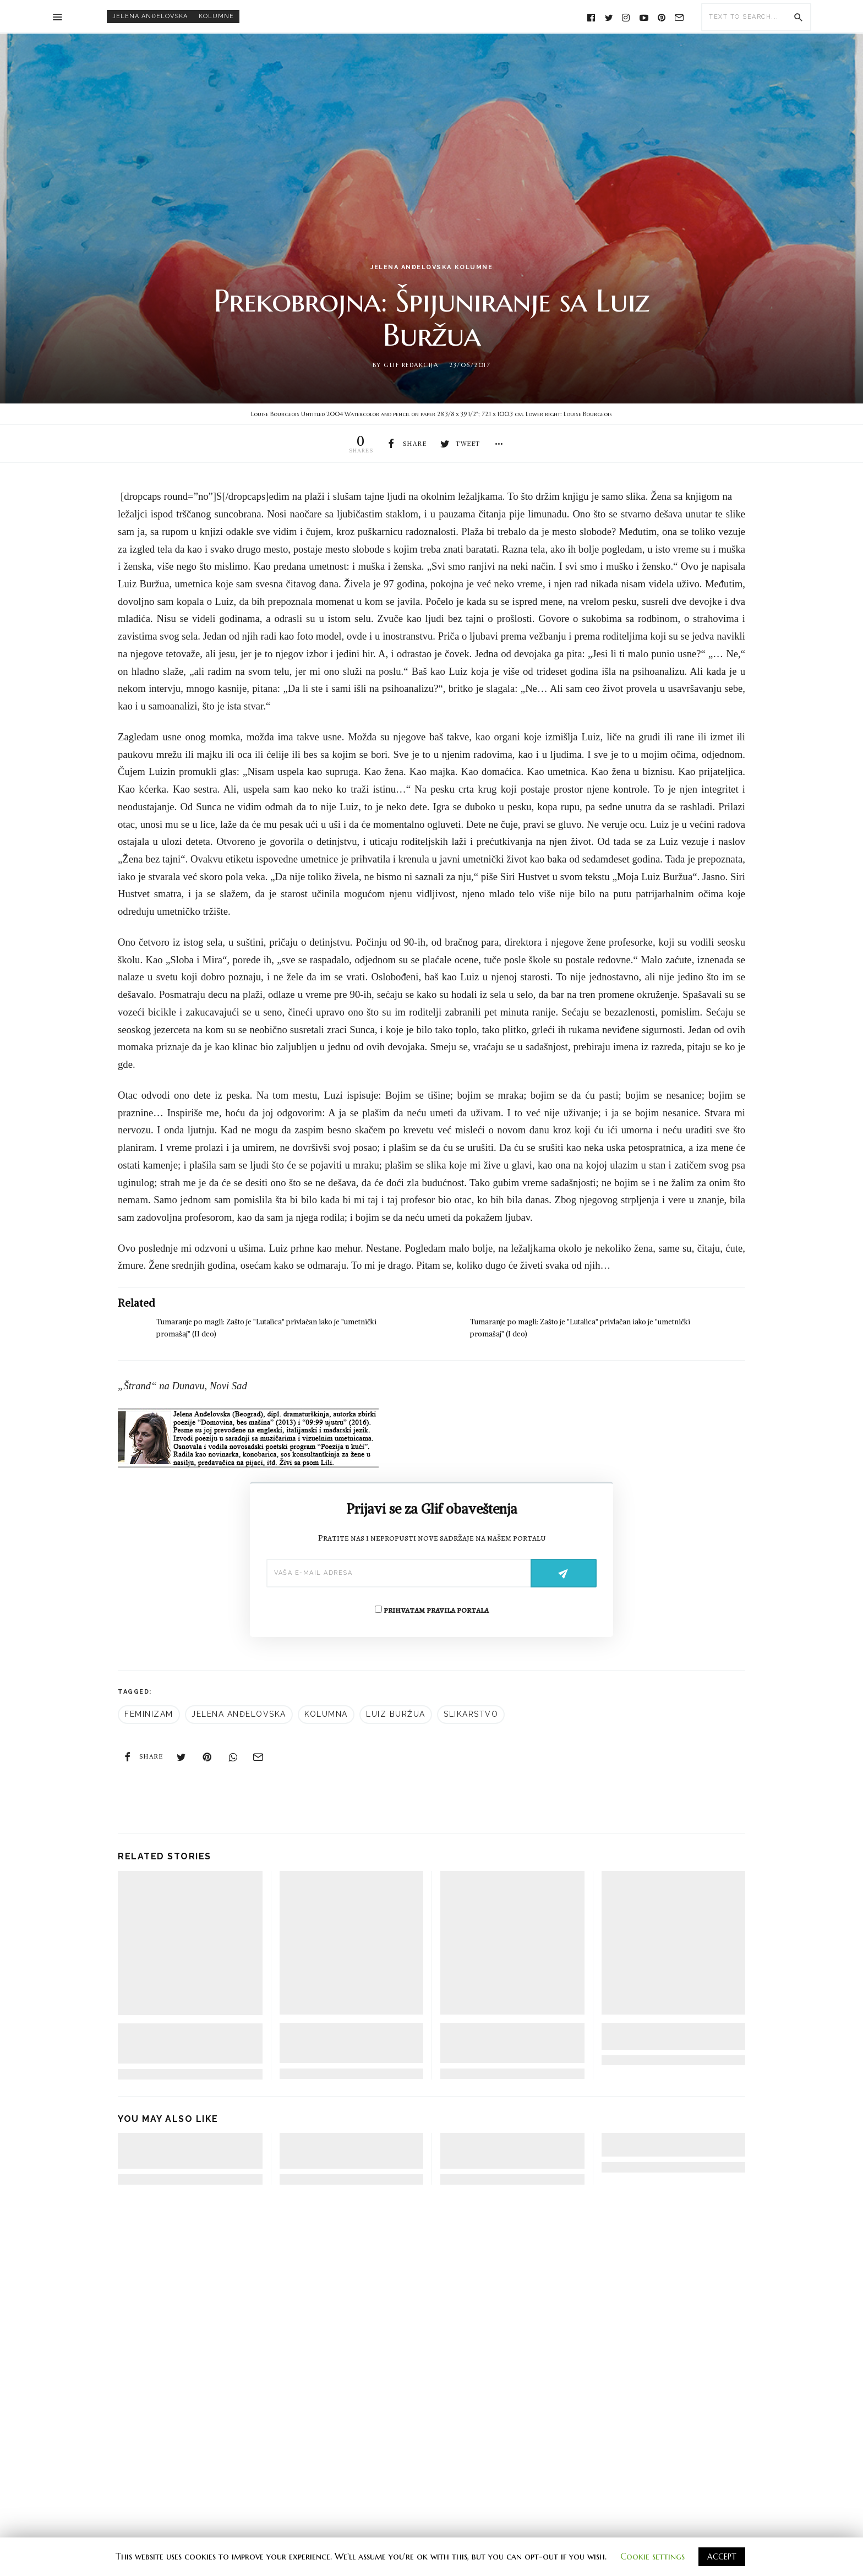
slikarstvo (471, 1715)
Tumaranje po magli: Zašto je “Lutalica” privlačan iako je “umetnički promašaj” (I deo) (345, 2044)
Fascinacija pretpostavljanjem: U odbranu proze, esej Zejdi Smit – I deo (510, 2152)
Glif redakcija (411, 365)
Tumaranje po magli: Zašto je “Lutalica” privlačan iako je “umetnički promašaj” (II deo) (185, 2045)
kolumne (216, 16)
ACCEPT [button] (721, 2557)
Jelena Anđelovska (150, 16)
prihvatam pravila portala (432, 1610)
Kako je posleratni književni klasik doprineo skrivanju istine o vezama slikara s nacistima (512, 2044)
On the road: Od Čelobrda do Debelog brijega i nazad (661, 2146)
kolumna (326, 1715)
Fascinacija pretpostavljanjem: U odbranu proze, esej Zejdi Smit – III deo (185, 2152)
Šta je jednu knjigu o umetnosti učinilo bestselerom (673, 2037)
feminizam (148, 1715)
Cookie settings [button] (652, 2556)
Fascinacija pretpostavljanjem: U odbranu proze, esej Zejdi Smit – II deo (351, 2152)
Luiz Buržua (395, 1715)
